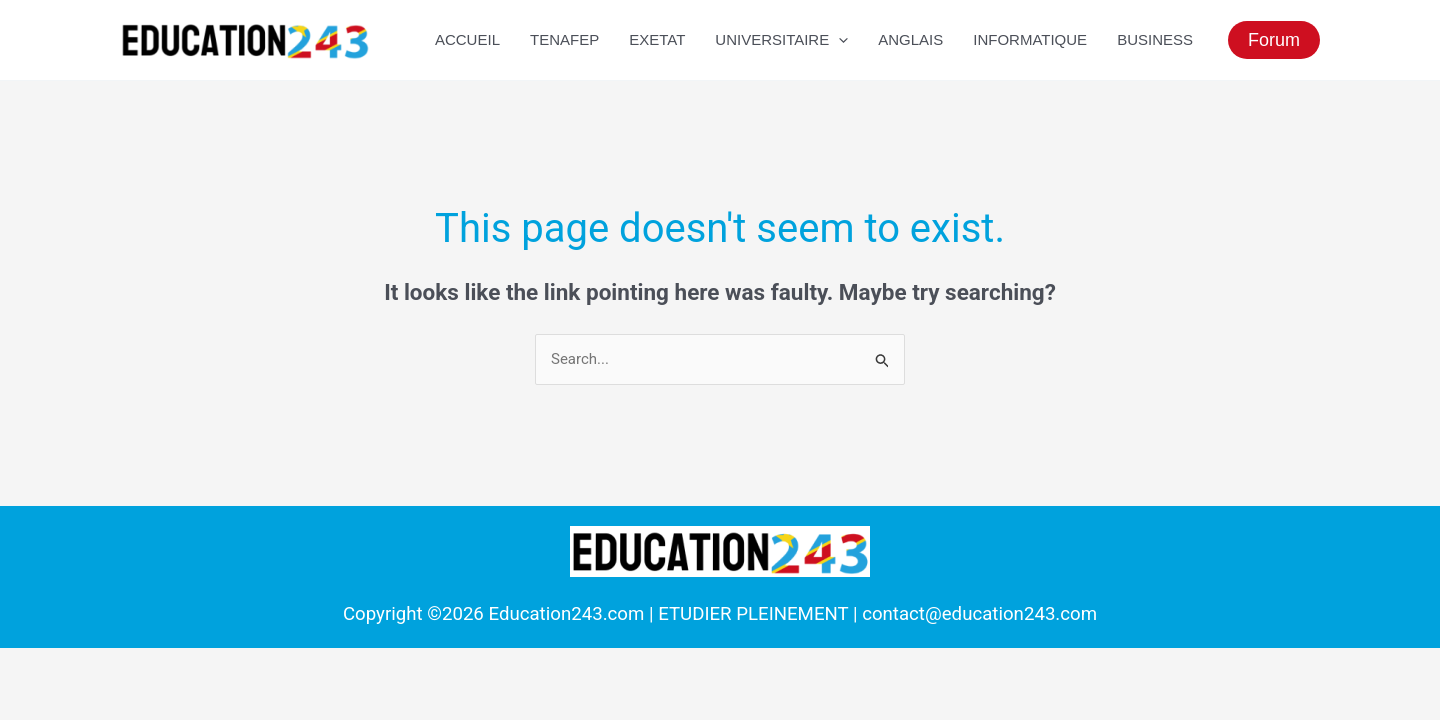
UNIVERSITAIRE (781, 40)
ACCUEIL (467, 39)
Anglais (910, 39)
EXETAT (657, 39)
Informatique (1030, 39)
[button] (1274, 40)
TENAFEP (564, 39)
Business (1155, 39)
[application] (838, 40)
